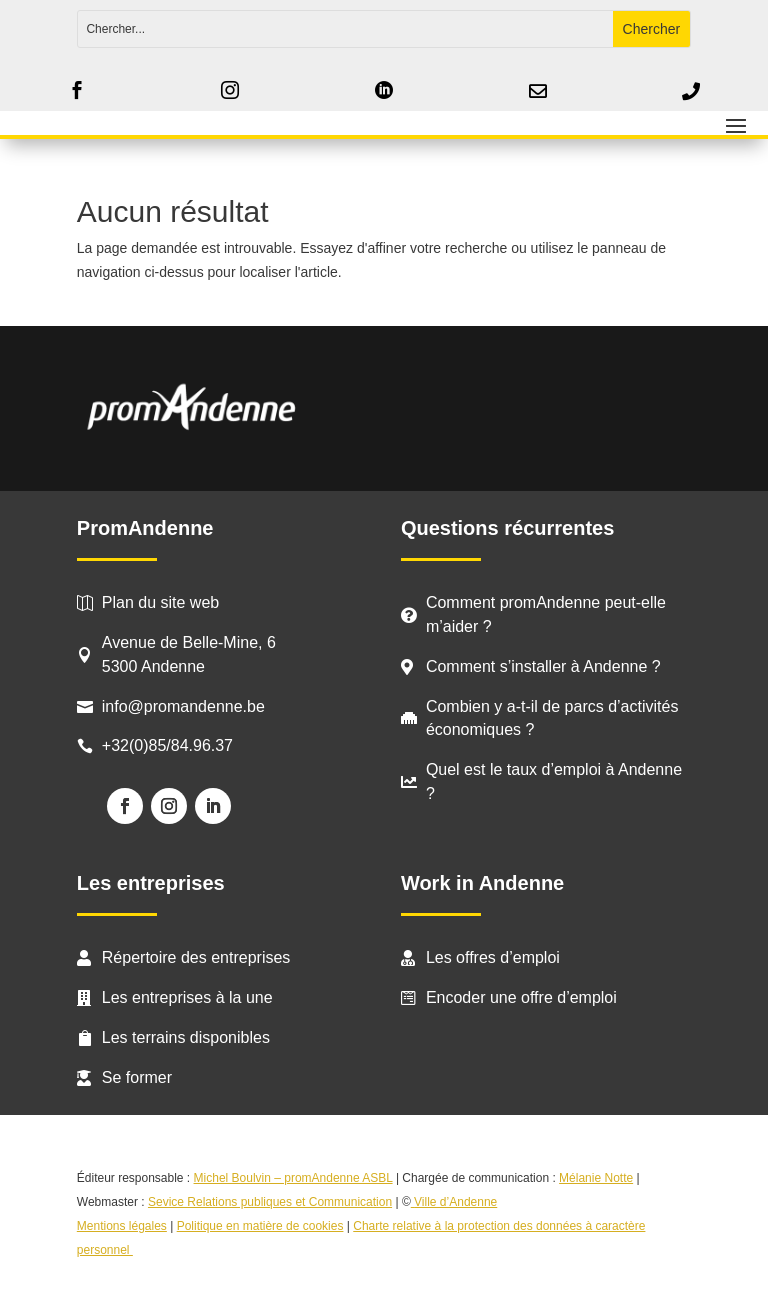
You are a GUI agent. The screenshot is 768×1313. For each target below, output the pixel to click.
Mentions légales (122, 1226)
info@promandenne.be (183, 706)
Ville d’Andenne (454, 1202)
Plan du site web (160, 602)
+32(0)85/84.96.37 (167, 745)
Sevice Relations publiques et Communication (270, 1202)
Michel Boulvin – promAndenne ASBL (293, 1178)
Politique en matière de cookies (260, 1226)
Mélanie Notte (596, 1178)
